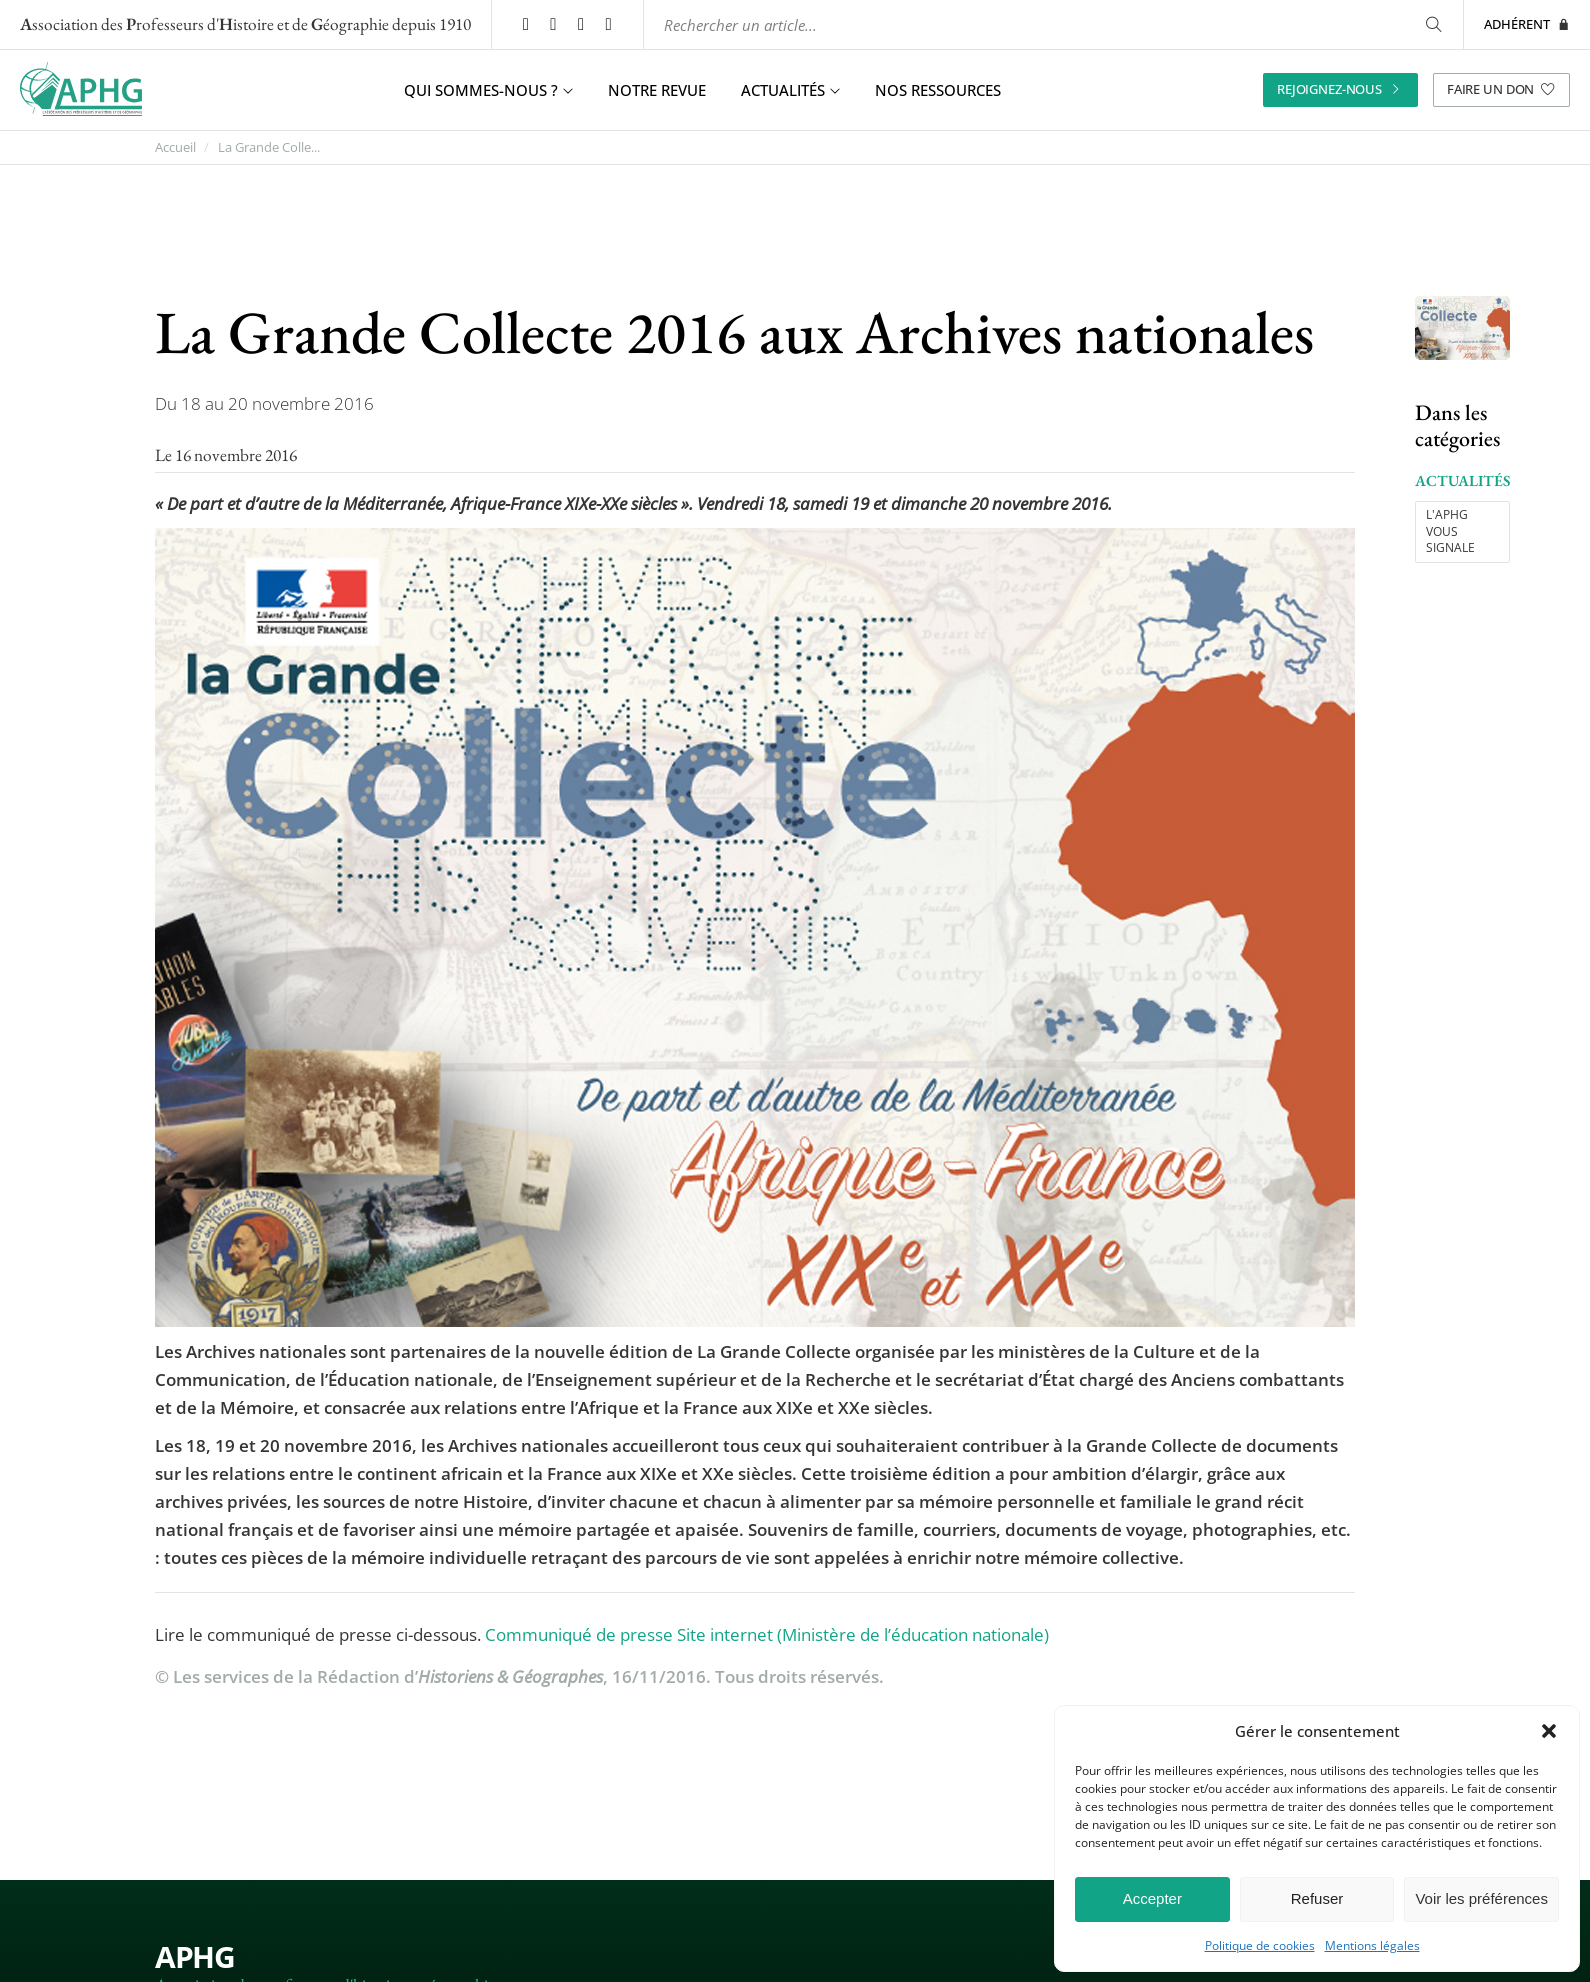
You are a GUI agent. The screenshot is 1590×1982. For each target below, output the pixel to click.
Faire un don (1501, 92)
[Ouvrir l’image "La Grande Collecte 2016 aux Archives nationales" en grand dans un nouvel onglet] (1462, 330)
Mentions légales (1372, 1946)
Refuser (1317, 1898)
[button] (1549, 1731)
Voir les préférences (1481, 1898)
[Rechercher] (1433, 25)
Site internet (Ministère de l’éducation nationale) (863, 1636)
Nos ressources (938, 92)
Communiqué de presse (579, 1636)
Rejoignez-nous (1340, 92)
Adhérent (1527, 25)
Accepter (1152, 1898)
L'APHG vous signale (1450, 533)
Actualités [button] (790, 92)
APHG (194, 1958)
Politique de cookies (1260, 1946)
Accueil (175, 149)
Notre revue (657, 92)
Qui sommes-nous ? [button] (488, 92)
